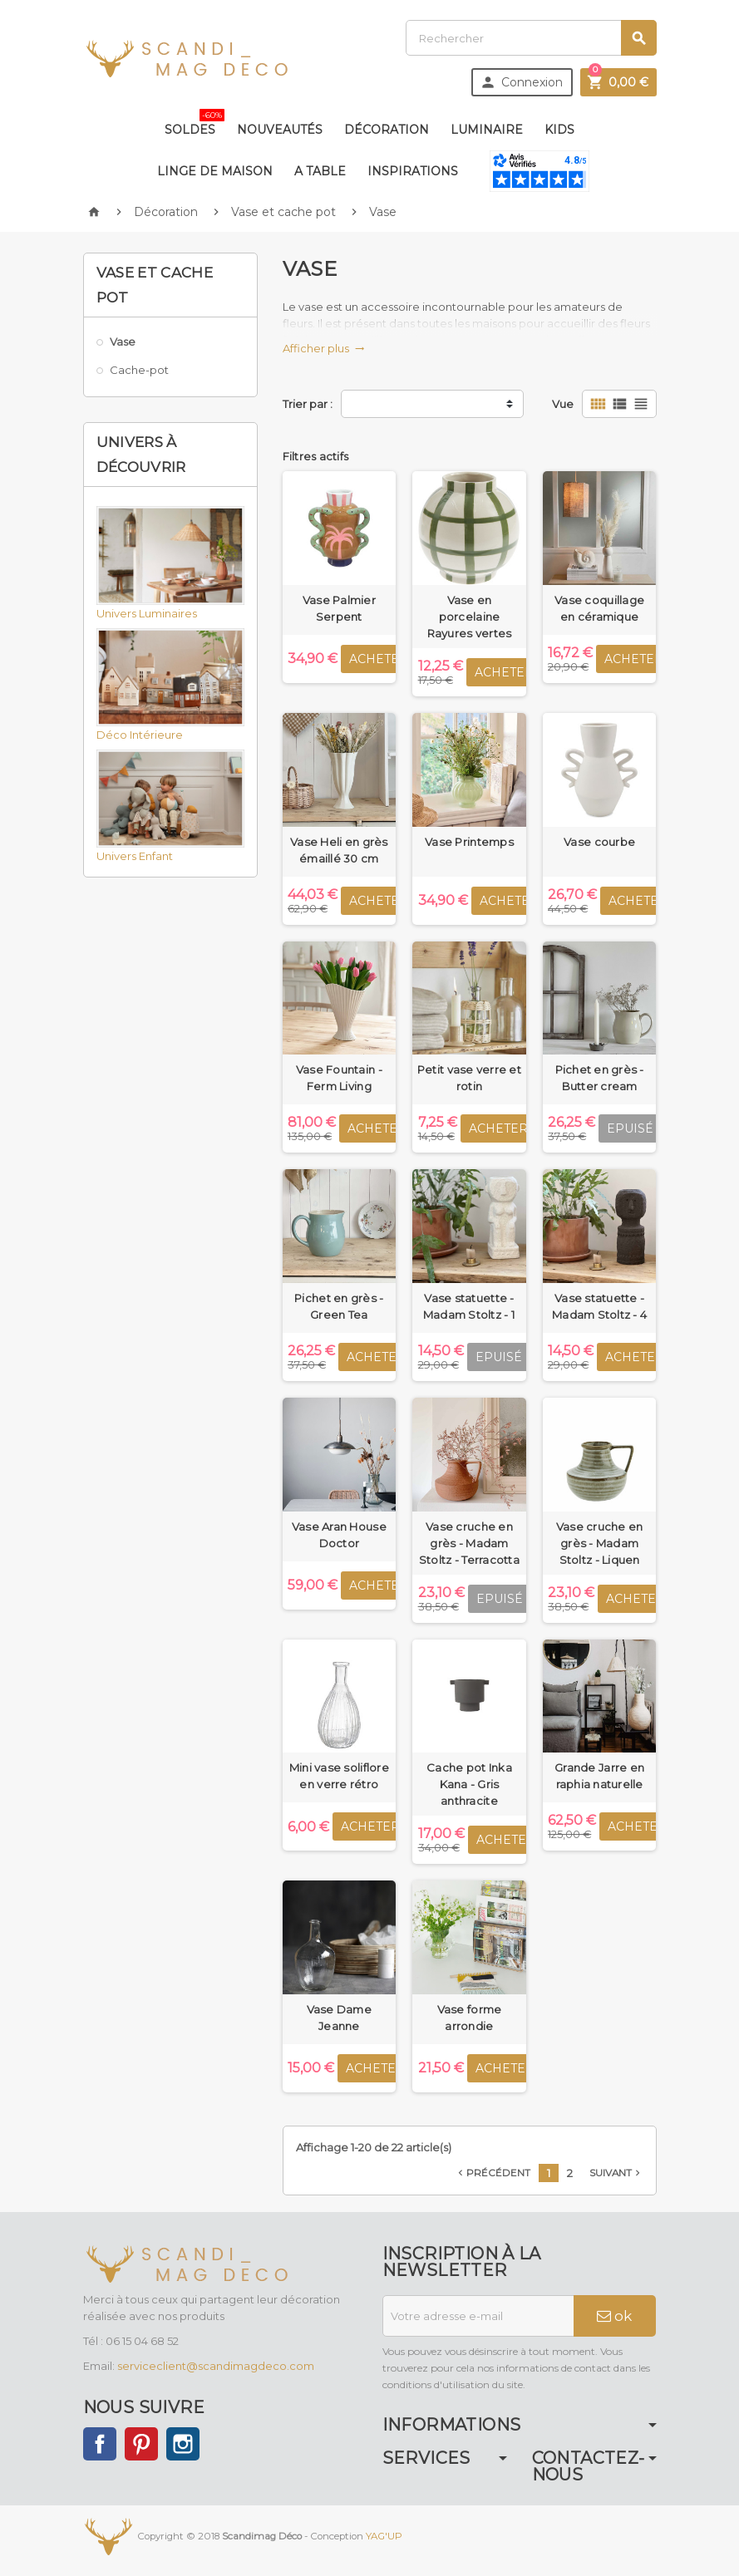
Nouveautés (280, 129)
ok (614, 2316)
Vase (122, 341)
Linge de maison (215, 171)
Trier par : (308, 403)
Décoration (386, 129)
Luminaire (487, 129)
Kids (559, 129)
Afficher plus (324, 348)
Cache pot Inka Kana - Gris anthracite (469, 1784)
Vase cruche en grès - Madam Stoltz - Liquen (599, 1543)
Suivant (616, 2173)
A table (320, 171)
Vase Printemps (469, 841)
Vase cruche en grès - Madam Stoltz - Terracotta (469, 1543)
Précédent (492, 2173)
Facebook (99, 2443)
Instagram (183, 2443)
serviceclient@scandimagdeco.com (215, 2365)
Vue (563, 403)
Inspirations (412, 171)
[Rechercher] (531, 38)
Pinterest (141, 2443)
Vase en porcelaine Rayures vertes (469, 616)
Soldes (193, 123)
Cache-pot (139, 369)
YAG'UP (384, 2536)
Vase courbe (599, 841)
